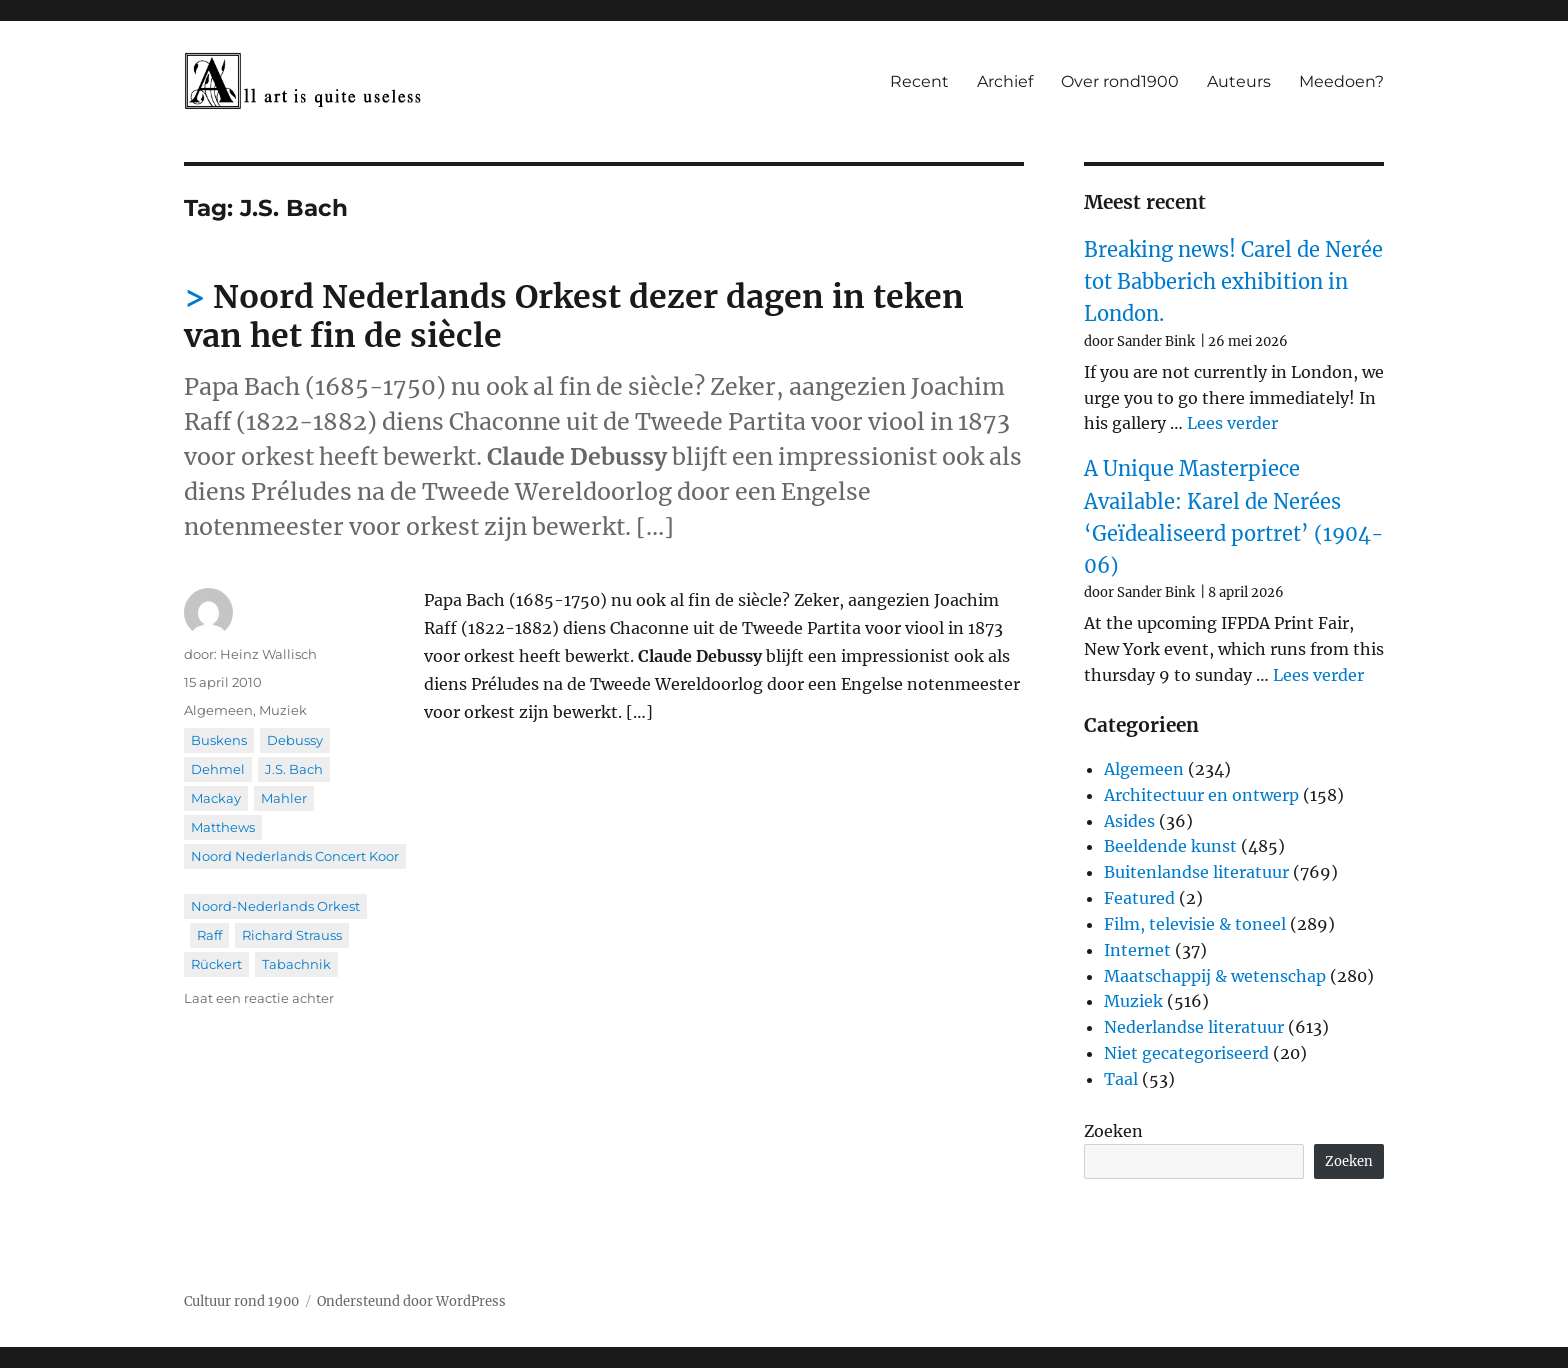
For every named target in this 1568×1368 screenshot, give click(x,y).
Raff (209, 935)
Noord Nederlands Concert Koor (295, 856)
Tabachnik (296, 964)
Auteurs (1239, 81)
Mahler (284, 798)
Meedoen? (1341, 81)
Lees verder (1232, 423)
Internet (1137, 950)
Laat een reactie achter (259, 998)
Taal (1121, 1079)
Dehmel (218, 769)
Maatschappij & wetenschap (1215, 976)
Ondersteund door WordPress (411, 1301)
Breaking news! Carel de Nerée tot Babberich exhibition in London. (1233, 282)
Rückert (216, 964)
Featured (1139, 898)
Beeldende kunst (1170, 846)
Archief (1005, 81)
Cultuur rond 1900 (241, 1301)
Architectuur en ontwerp (1201, 795)
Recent (919, 81)
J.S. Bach (294, 769)
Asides (1129, 821)
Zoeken (1113, 1131)
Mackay (216, 798)
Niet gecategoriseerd (1186, 1053)
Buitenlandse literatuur (1196, 872)
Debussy (295, 740)
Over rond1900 (1120, 81)
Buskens (219, 740)
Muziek (283, 710)
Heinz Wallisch (268, 654)
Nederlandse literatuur (1194, 1027)
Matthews (223, 827)
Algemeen (218, 710)
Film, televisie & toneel (1195, 924)
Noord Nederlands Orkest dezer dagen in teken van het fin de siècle (574, 316)
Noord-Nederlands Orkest (275, 906)
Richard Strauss (292, 935)
